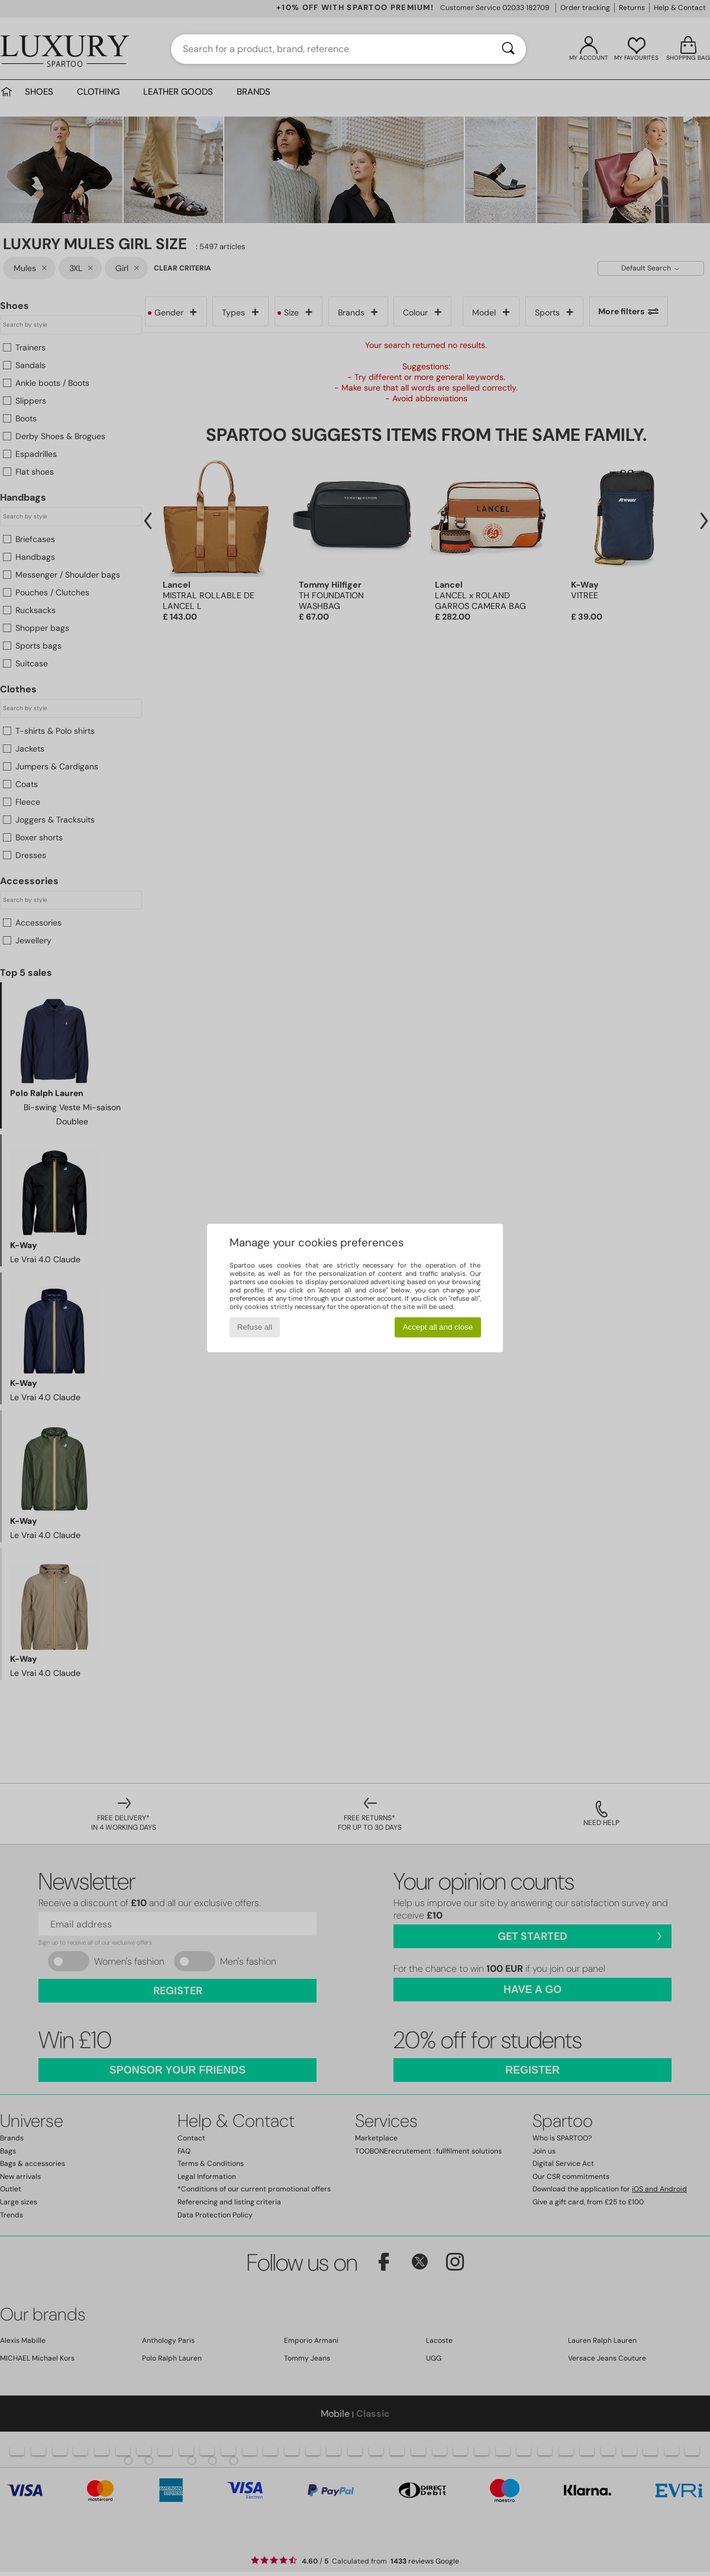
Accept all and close (438, 1327)
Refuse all (254, 1327)
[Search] (508, 49)
